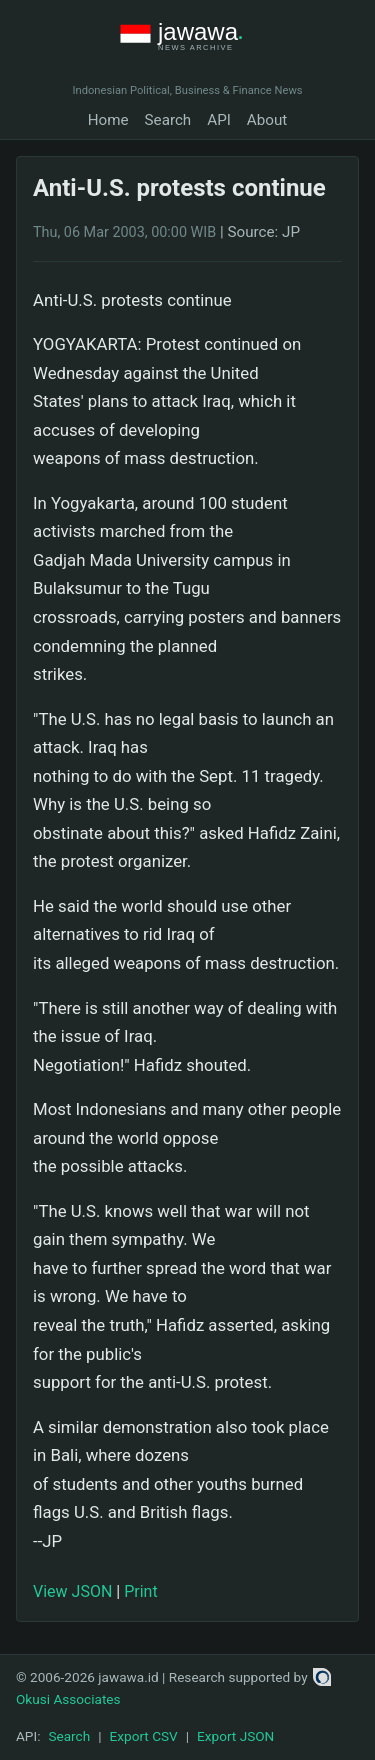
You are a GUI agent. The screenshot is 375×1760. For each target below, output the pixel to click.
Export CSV (144, 1736)
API (219, 120)
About (267, 120)
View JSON (72, 1591)
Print (140, 1591)
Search (168, 120)
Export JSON (235, 1736)
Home (108, 120)
